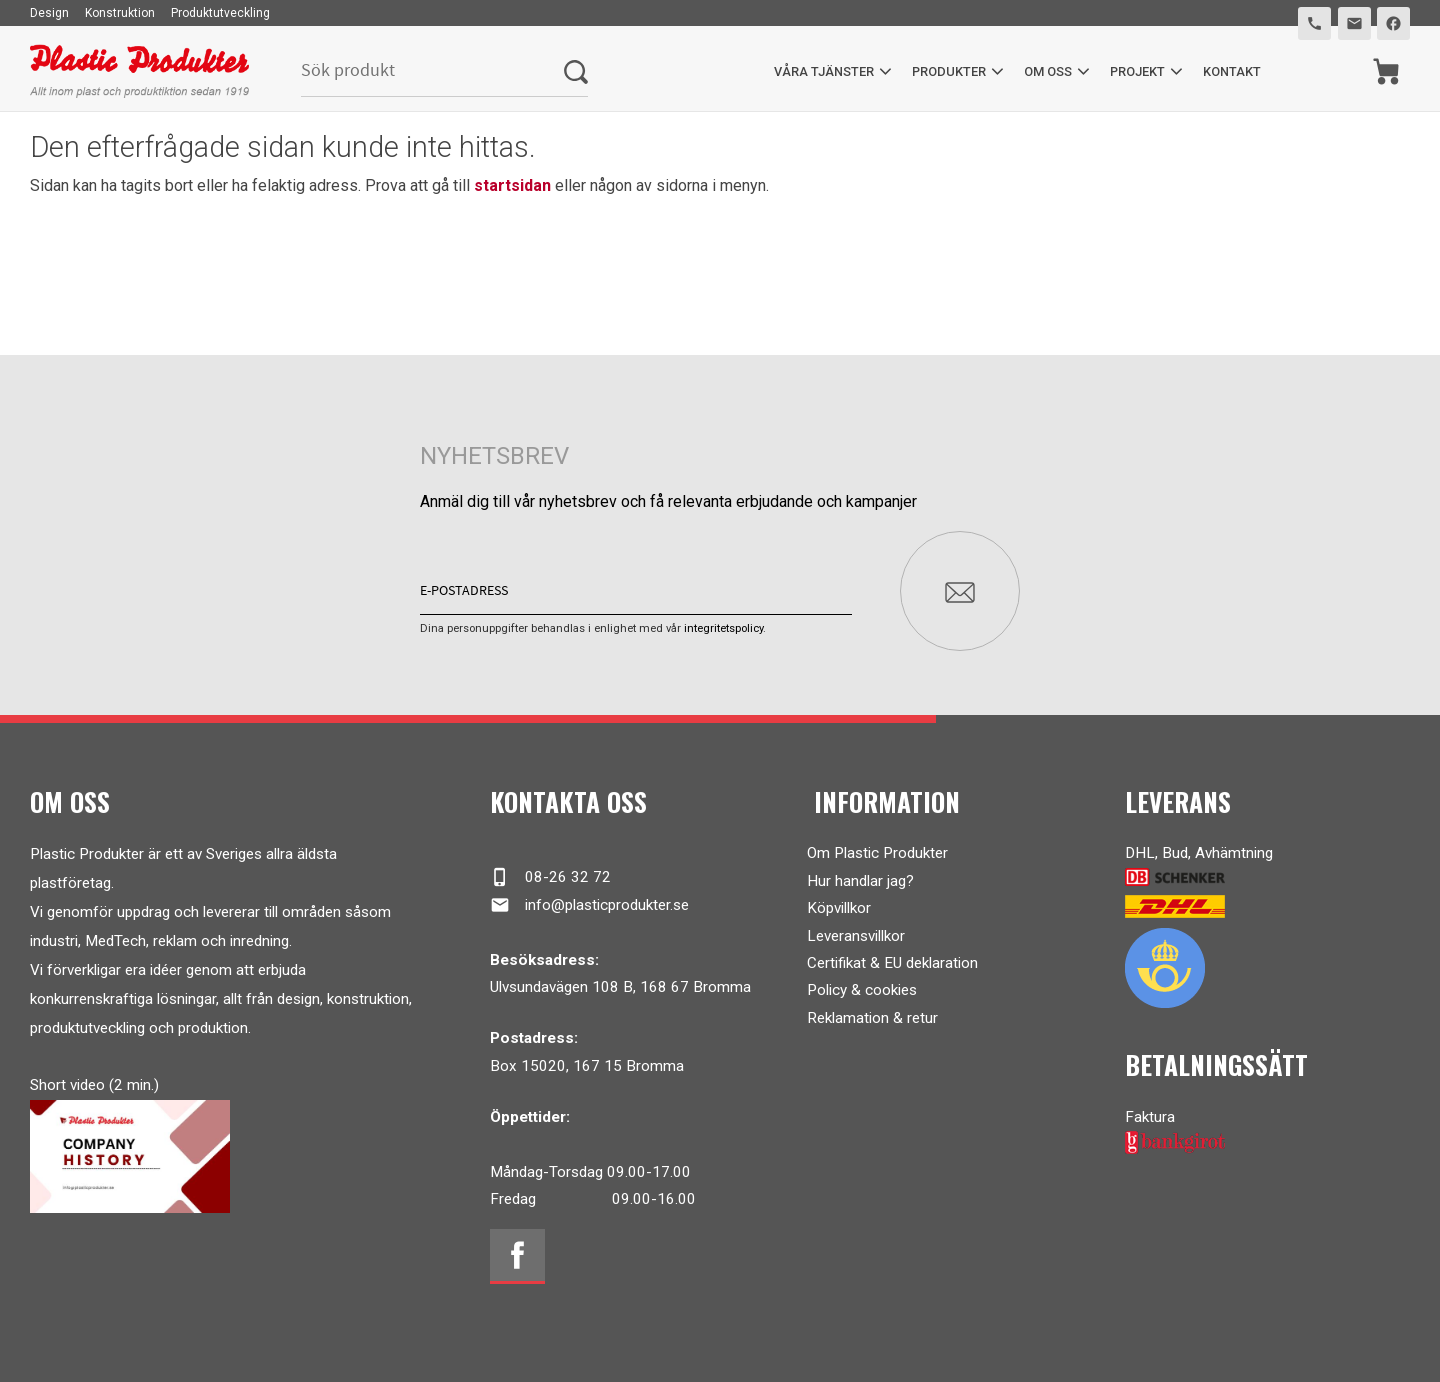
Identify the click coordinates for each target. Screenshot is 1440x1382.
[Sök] (576, 71)
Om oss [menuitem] (1048, 71)
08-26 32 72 (550, 877)
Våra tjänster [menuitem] (824, 71)
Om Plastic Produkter (877, 853)
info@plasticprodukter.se (589, 905)
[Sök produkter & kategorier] (432, 71)
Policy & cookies (862, 990)
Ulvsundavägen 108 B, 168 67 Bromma (620, 987)
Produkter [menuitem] (949, 71)
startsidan (512, 185)
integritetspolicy (723, 628)
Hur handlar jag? (860, 881)
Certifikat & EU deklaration (892, 963)
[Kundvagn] (1386, 71)
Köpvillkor (839, 908)
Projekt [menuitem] (1137, 71)
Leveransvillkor (856, 936)
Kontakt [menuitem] (1232, 71)
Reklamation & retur (872, 1018)
